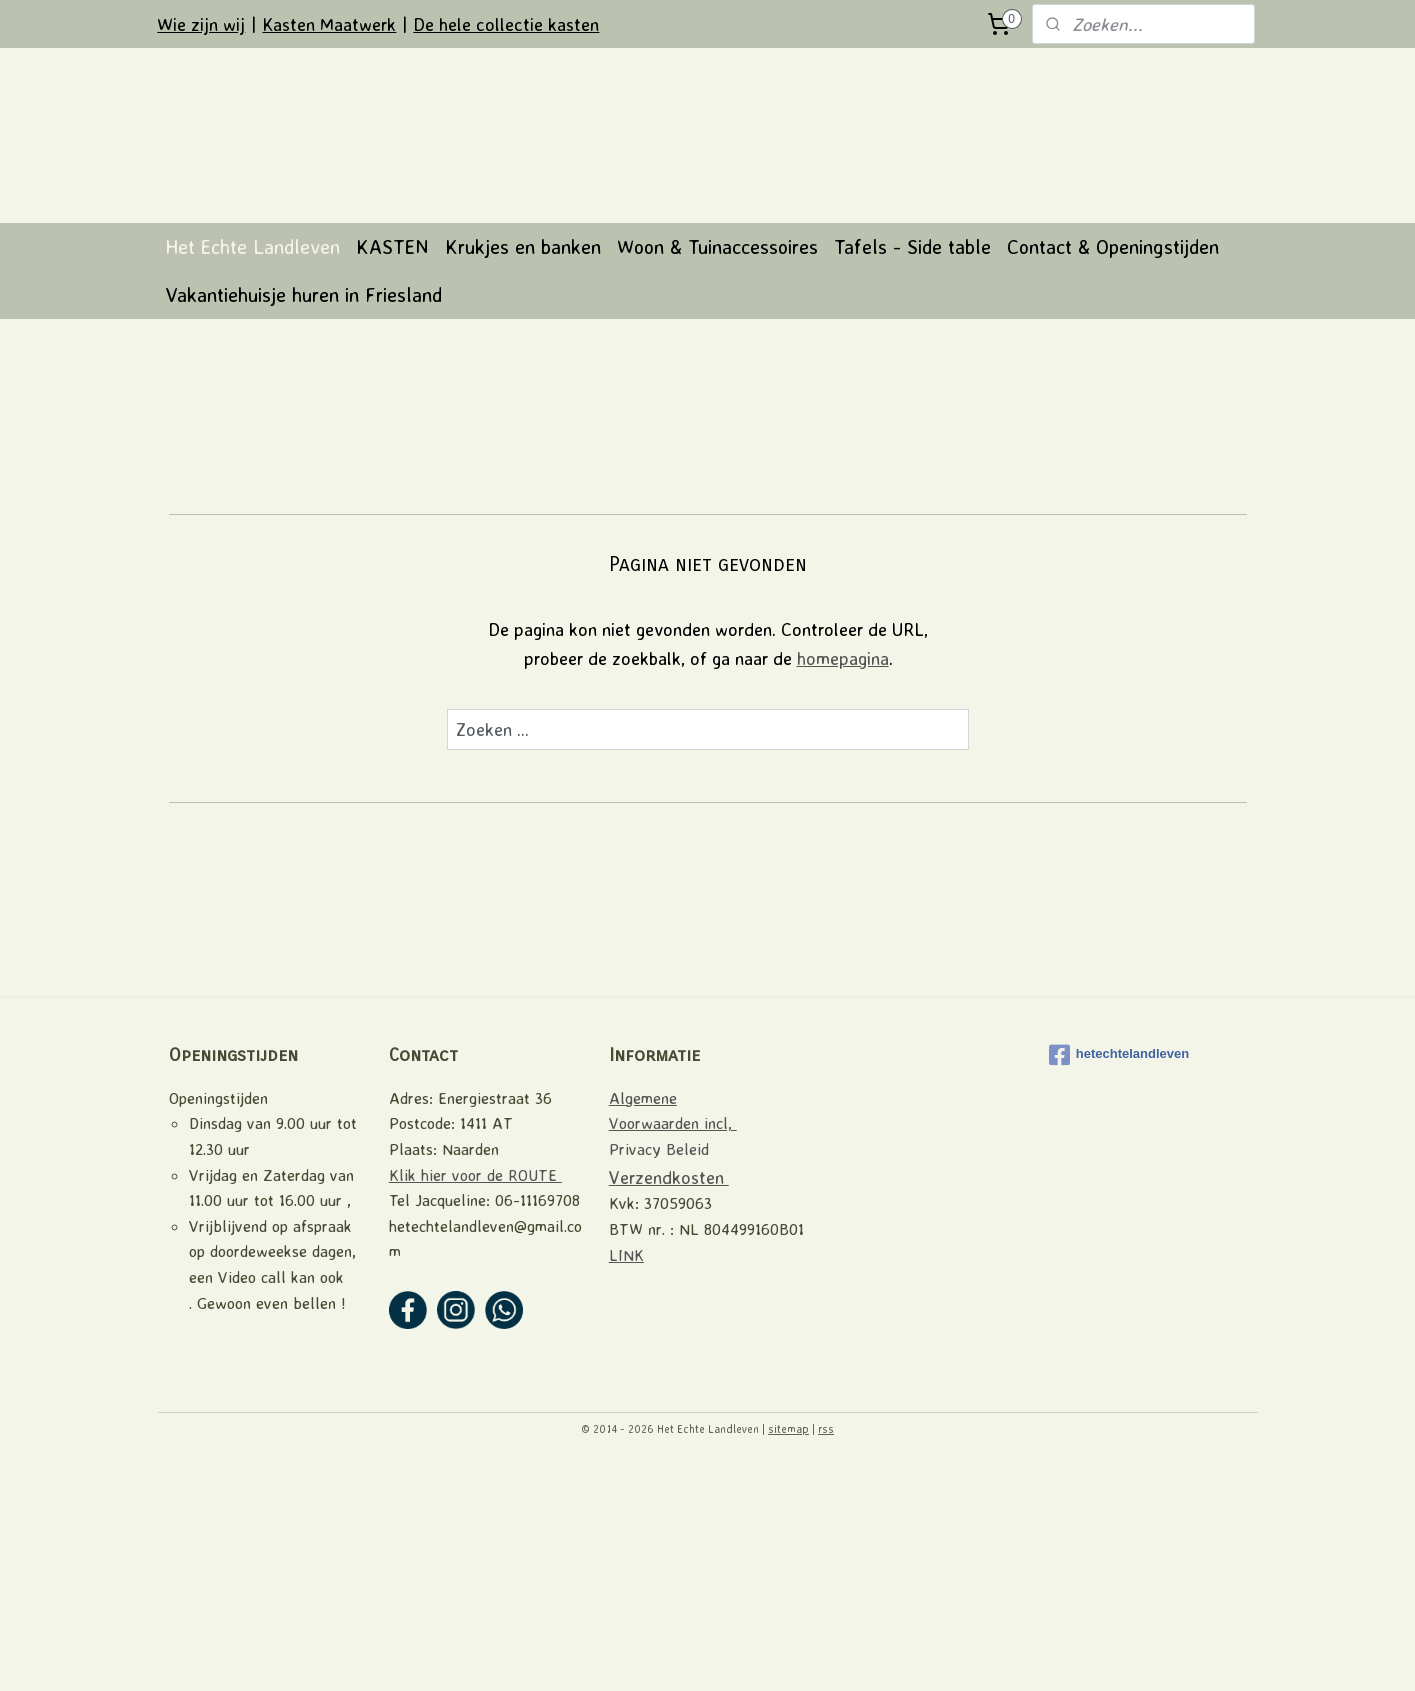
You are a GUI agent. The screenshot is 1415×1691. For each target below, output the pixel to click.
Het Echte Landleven (252, 471)
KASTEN (392, 471)
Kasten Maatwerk (329, 24)
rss (826, 1654)
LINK (626, 1480)
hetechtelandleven (1119, 1280)
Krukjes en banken (523, 471)
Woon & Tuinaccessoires (717, 471)
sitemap (788, 1654)
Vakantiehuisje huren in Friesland (303, 519)
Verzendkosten (669, 1402)
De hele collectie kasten (506, 24)
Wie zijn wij (201, 24)
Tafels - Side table (912, 471)
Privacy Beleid (659, 1374)
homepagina (842, 883)
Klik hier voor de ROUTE (475, 1400)
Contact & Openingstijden (1113, 471)
